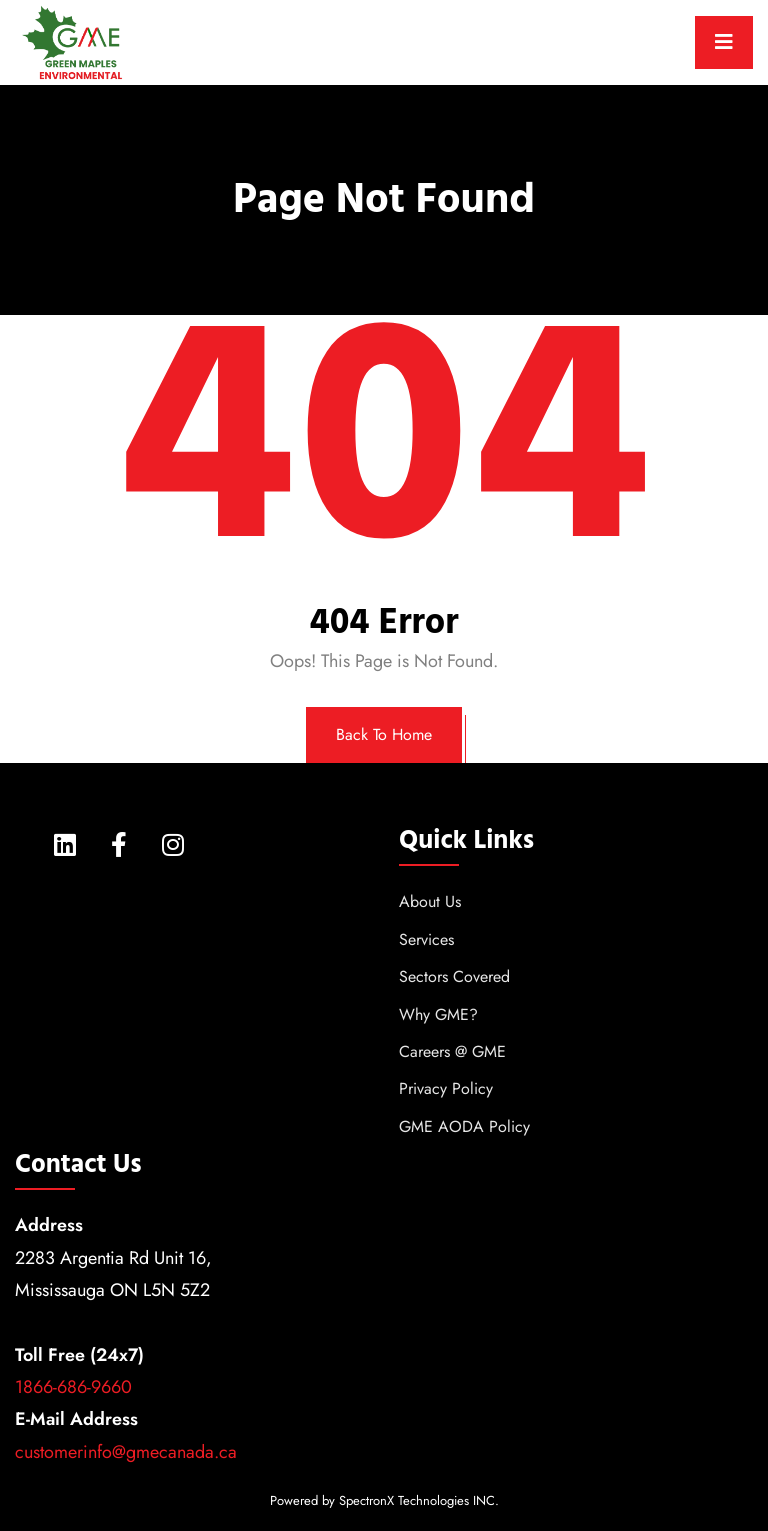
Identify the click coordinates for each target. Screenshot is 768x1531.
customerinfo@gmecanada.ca (126, 1452)
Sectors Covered (454, 976)
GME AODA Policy (464, 1126)
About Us (430, 901)
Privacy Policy (446, 1088)
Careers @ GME (452, 1051)
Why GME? (438, 1014)
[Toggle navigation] (724, 42)
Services (426, 939)
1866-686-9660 (73, 1387)
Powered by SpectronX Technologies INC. (384, 1500)
